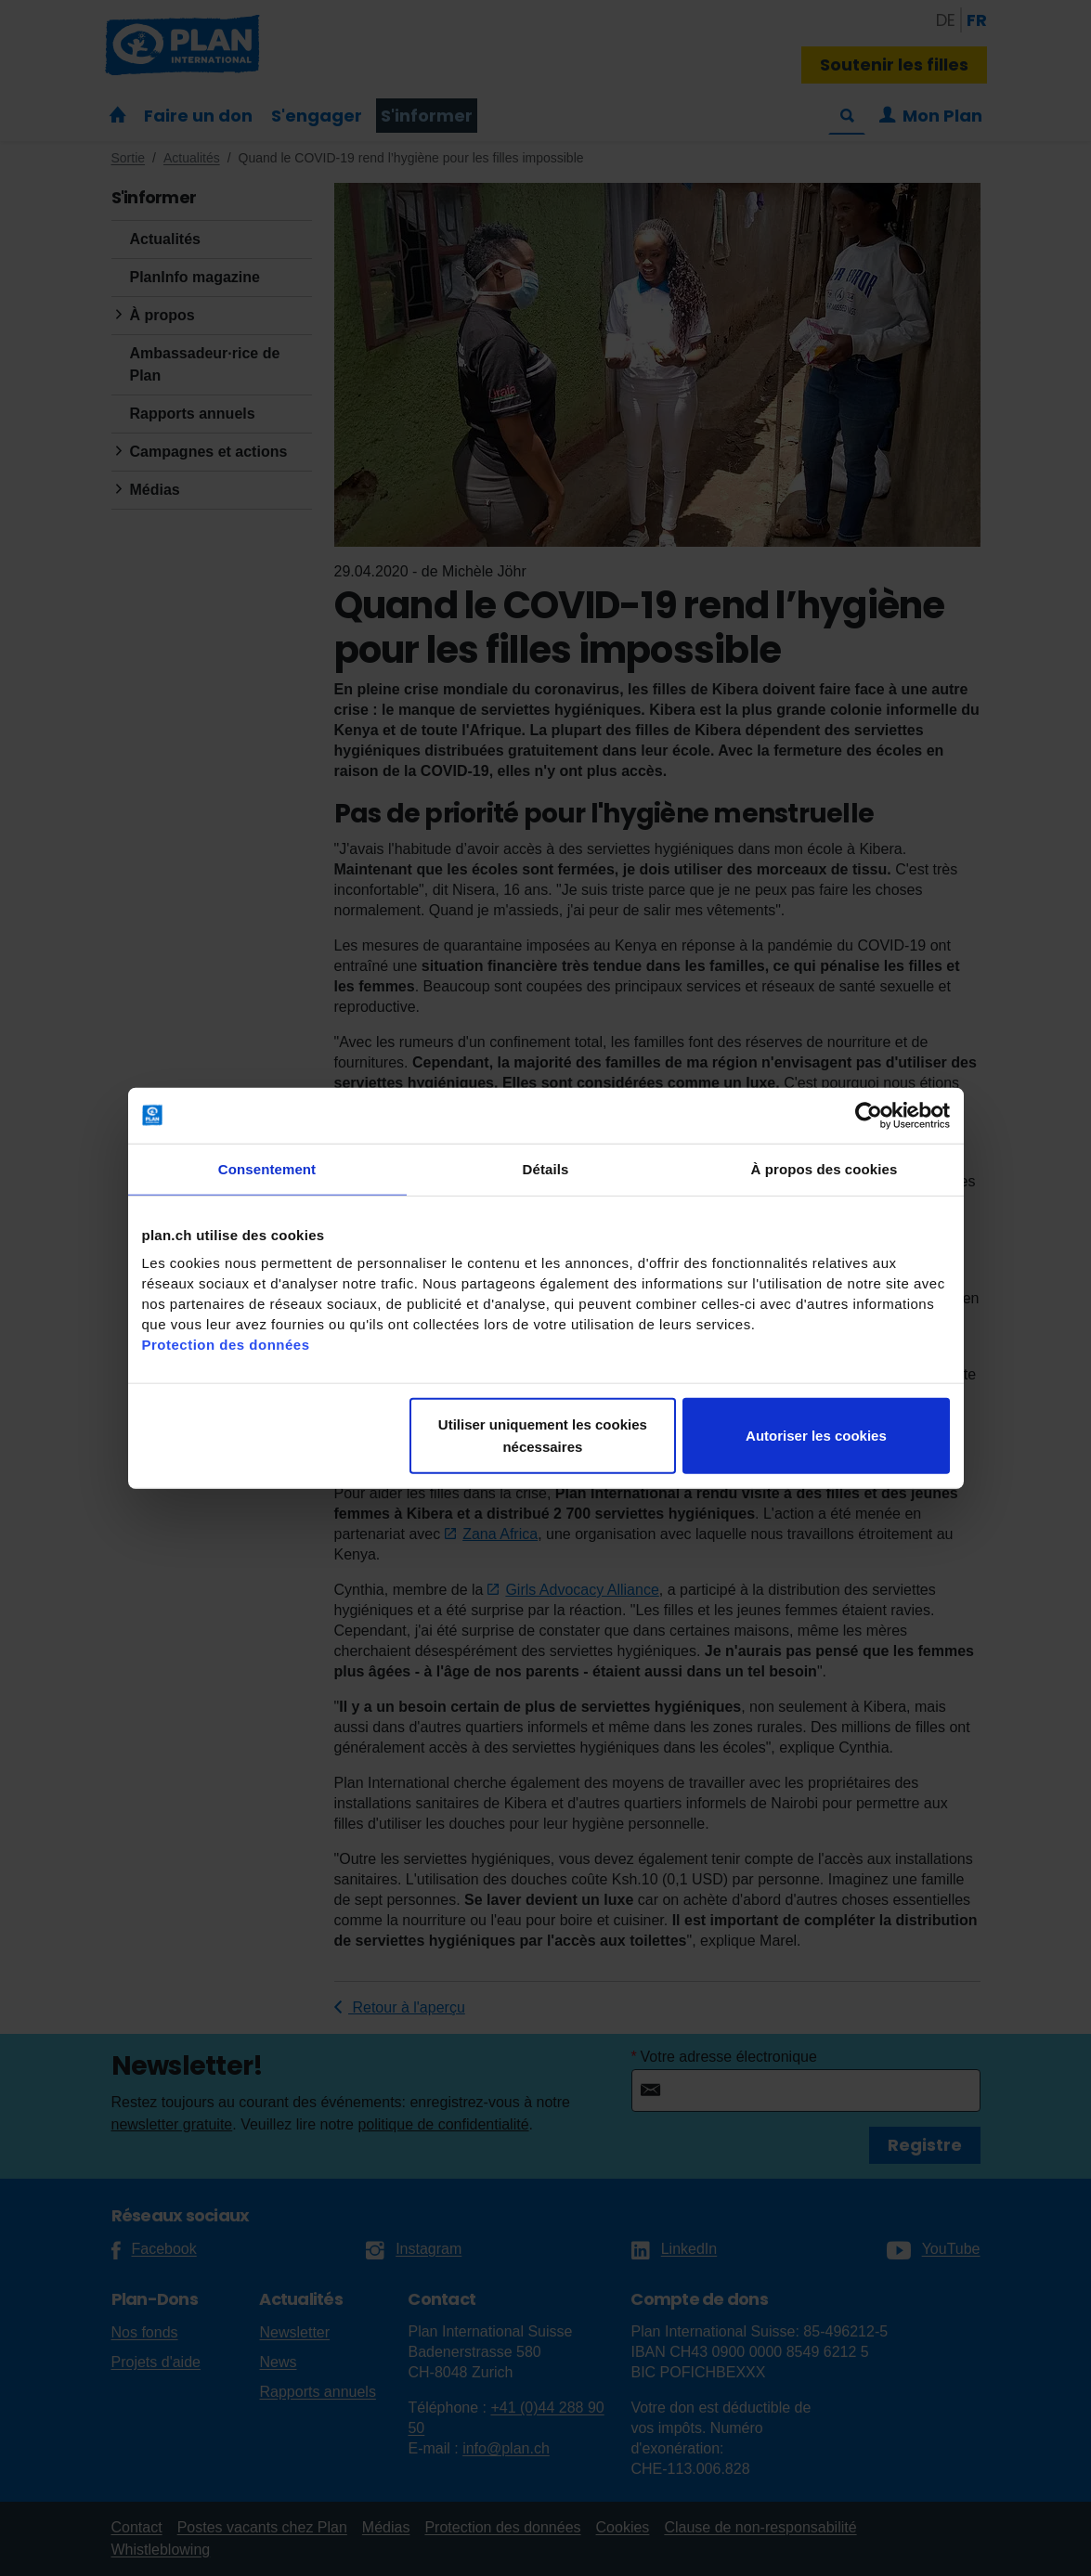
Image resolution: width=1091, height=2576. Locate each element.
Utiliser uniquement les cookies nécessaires (542, 1436)
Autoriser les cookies (816, 1435)
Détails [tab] (546, 1168)
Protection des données (226, 1345)
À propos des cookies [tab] (824, 1168)
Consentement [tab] (267, 1168)
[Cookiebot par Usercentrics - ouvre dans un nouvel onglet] (868, 1115)
